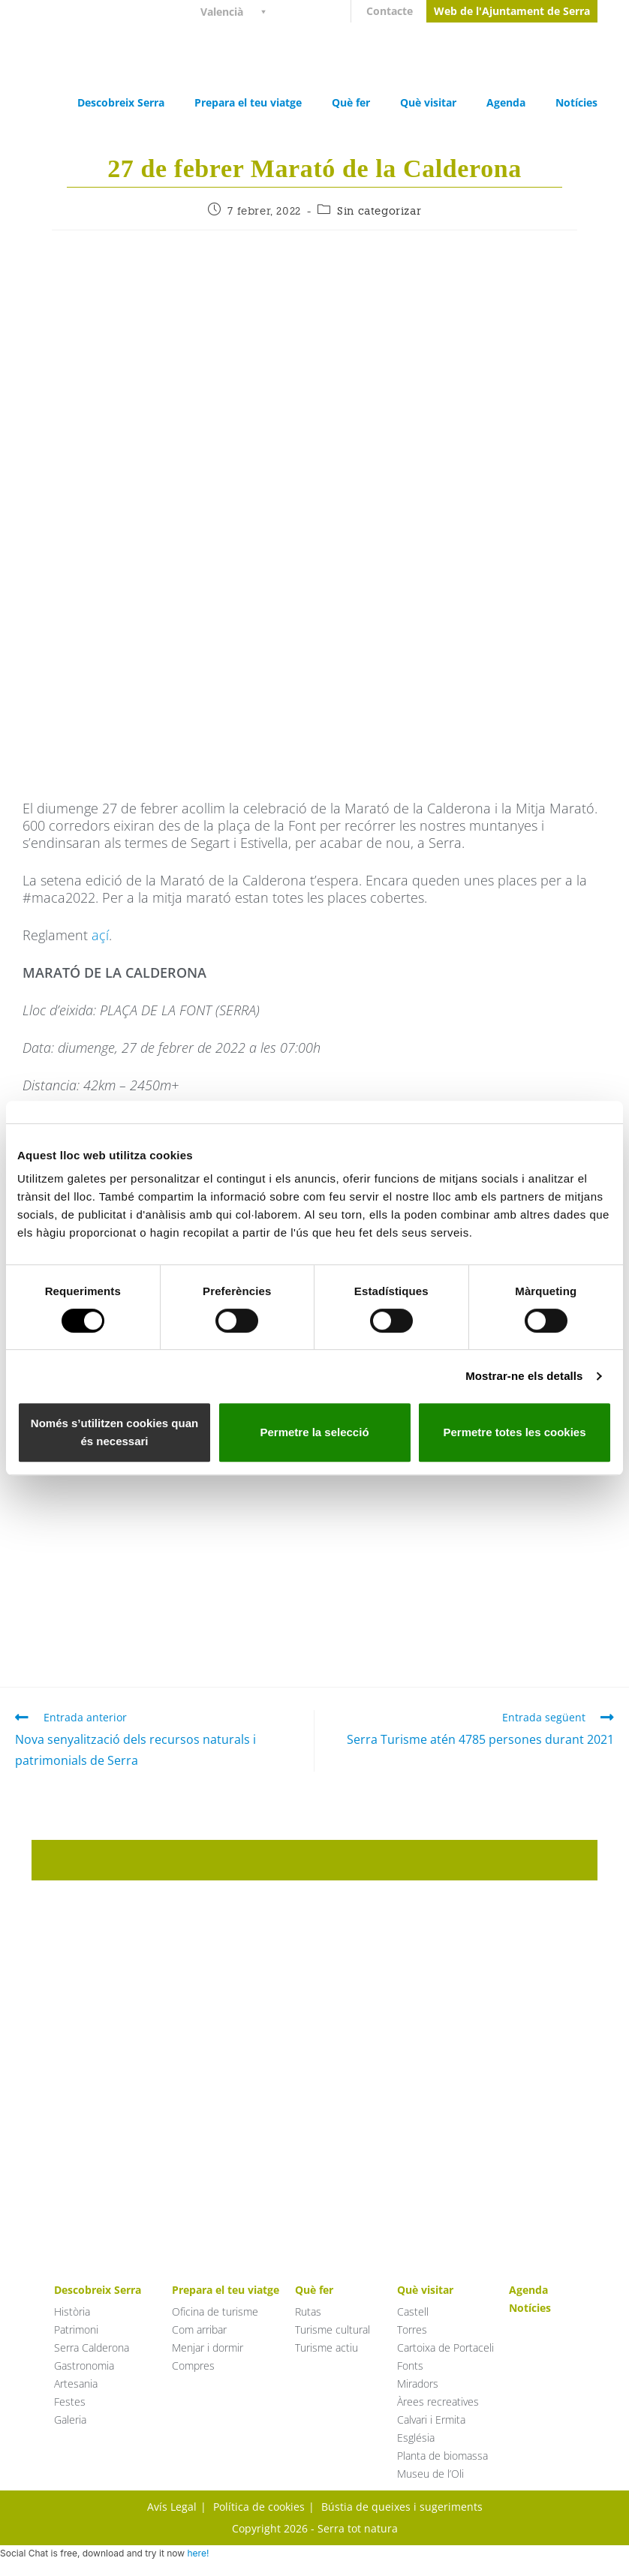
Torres (412, 2329)
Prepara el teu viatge (248, 102)
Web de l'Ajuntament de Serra (512, 11)
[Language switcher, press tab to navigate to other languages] (239, 11)
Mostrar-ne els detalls (523, 1375)
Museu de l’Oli (430, 2473)
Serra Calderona (91, 2347)
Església (416, 2437)
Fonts (410, 2365)
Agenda (505, 102)
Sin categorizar (379, 211)
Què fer (351, 102)
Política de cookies (259, 2506)
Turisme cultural (332, 2329)
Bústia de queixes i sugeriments (402, 2506)
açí (100, 935)
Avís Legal (172, 2506)
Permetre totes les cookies (514, 1432)
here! (198, 2553)
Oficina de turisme (215, 2311)
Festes (70, 2401)
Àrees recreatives (438, 2401)
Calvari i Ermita (431, 2419)
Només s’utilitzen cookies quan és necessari (114, 1432)
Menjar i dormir (207, 2347)
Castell (413, 2311)
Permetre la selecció (314, 1432)
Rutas (308, 2311)
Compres (193, 2365)
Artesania (76, 2383)
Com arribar (199, 2329)
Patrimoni (76, 2329)
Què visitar (428, 102)
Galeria (70, 2419)
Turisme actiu (326, 2347)
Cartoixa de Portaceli (445, 2347)
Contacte (389, 11)
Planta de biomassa (442, 2455)
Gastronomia (84, 2365)
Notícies (576, 102)
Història (72, 2311)
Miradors (417, 2383)
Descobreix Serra (120, 102)
